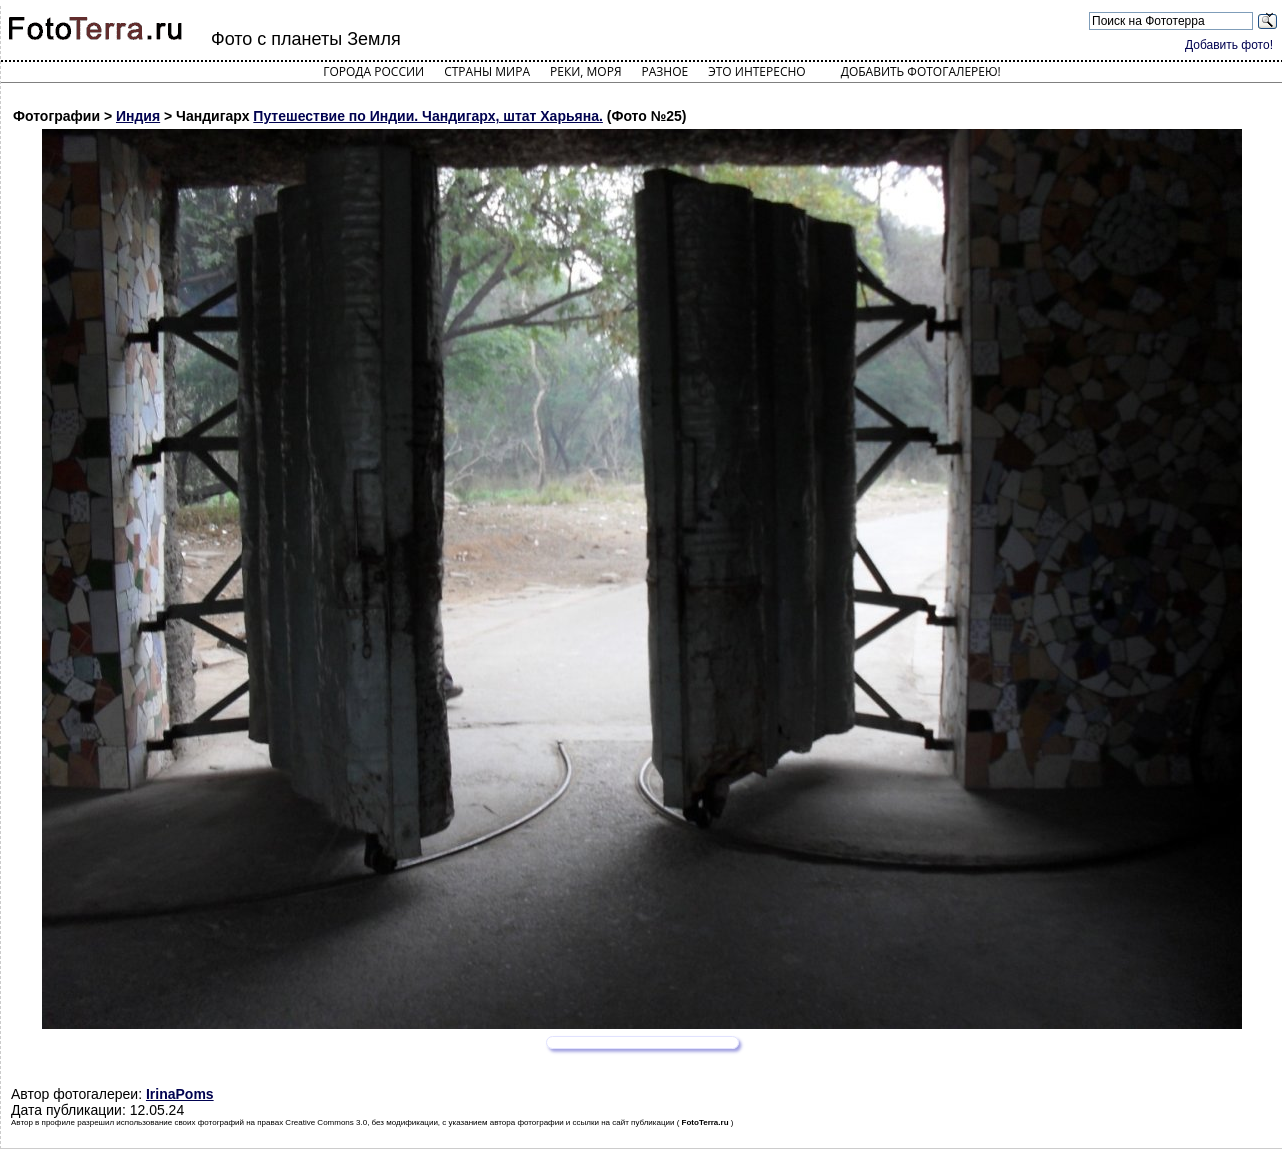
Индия (138, 116)
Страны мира (487, 71)
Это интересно (757, 71)
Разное (665, 71)
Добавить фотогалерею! (921, 71)
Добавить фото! (1229, 45)
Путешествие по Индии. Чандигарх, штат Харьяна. (428, 116)
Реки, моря (585, 71)
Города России (373, 71)
